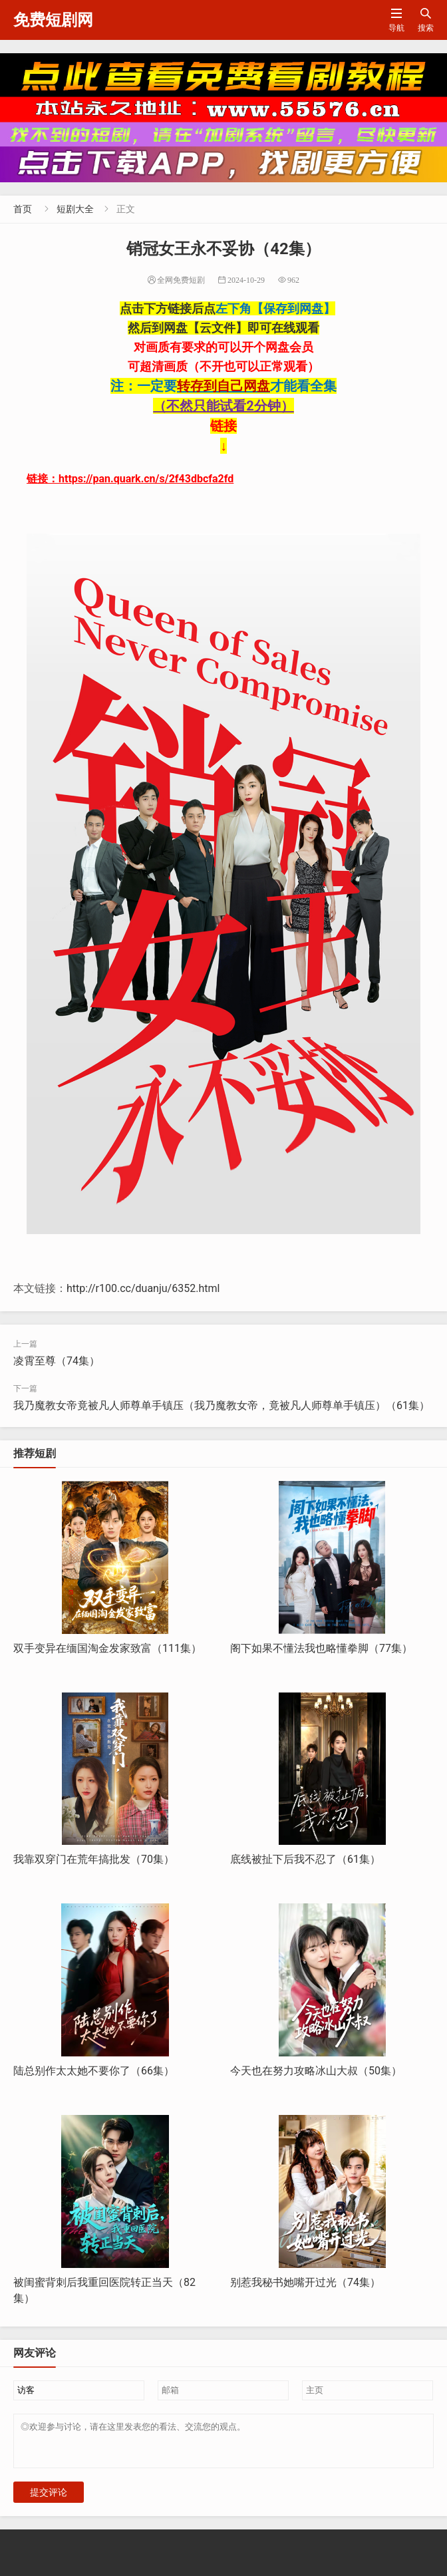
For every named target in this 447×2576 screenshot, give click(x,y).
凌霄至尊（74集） (56, 1361)
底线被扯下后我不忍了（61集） (305, 1859)
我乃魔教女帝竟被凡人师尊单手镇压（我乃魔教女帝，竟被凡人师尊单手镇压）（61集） (221, 1405)
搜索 (426, 20)
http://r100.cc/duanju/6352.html (143, 1288)
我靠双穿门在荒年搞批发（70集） (93, 1859)
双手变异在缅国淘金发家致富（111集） (107, 1648)
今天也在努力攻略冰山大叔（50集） (316, 2070)
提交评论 (48, 2500)
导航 (396, 20)
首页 (22, 209)
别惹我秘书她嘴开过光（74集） (305, 2282)
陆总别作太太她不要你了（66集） (93, 2070)
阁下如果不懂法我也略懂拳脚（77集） (321, 1648)
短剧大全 (75, 209)
